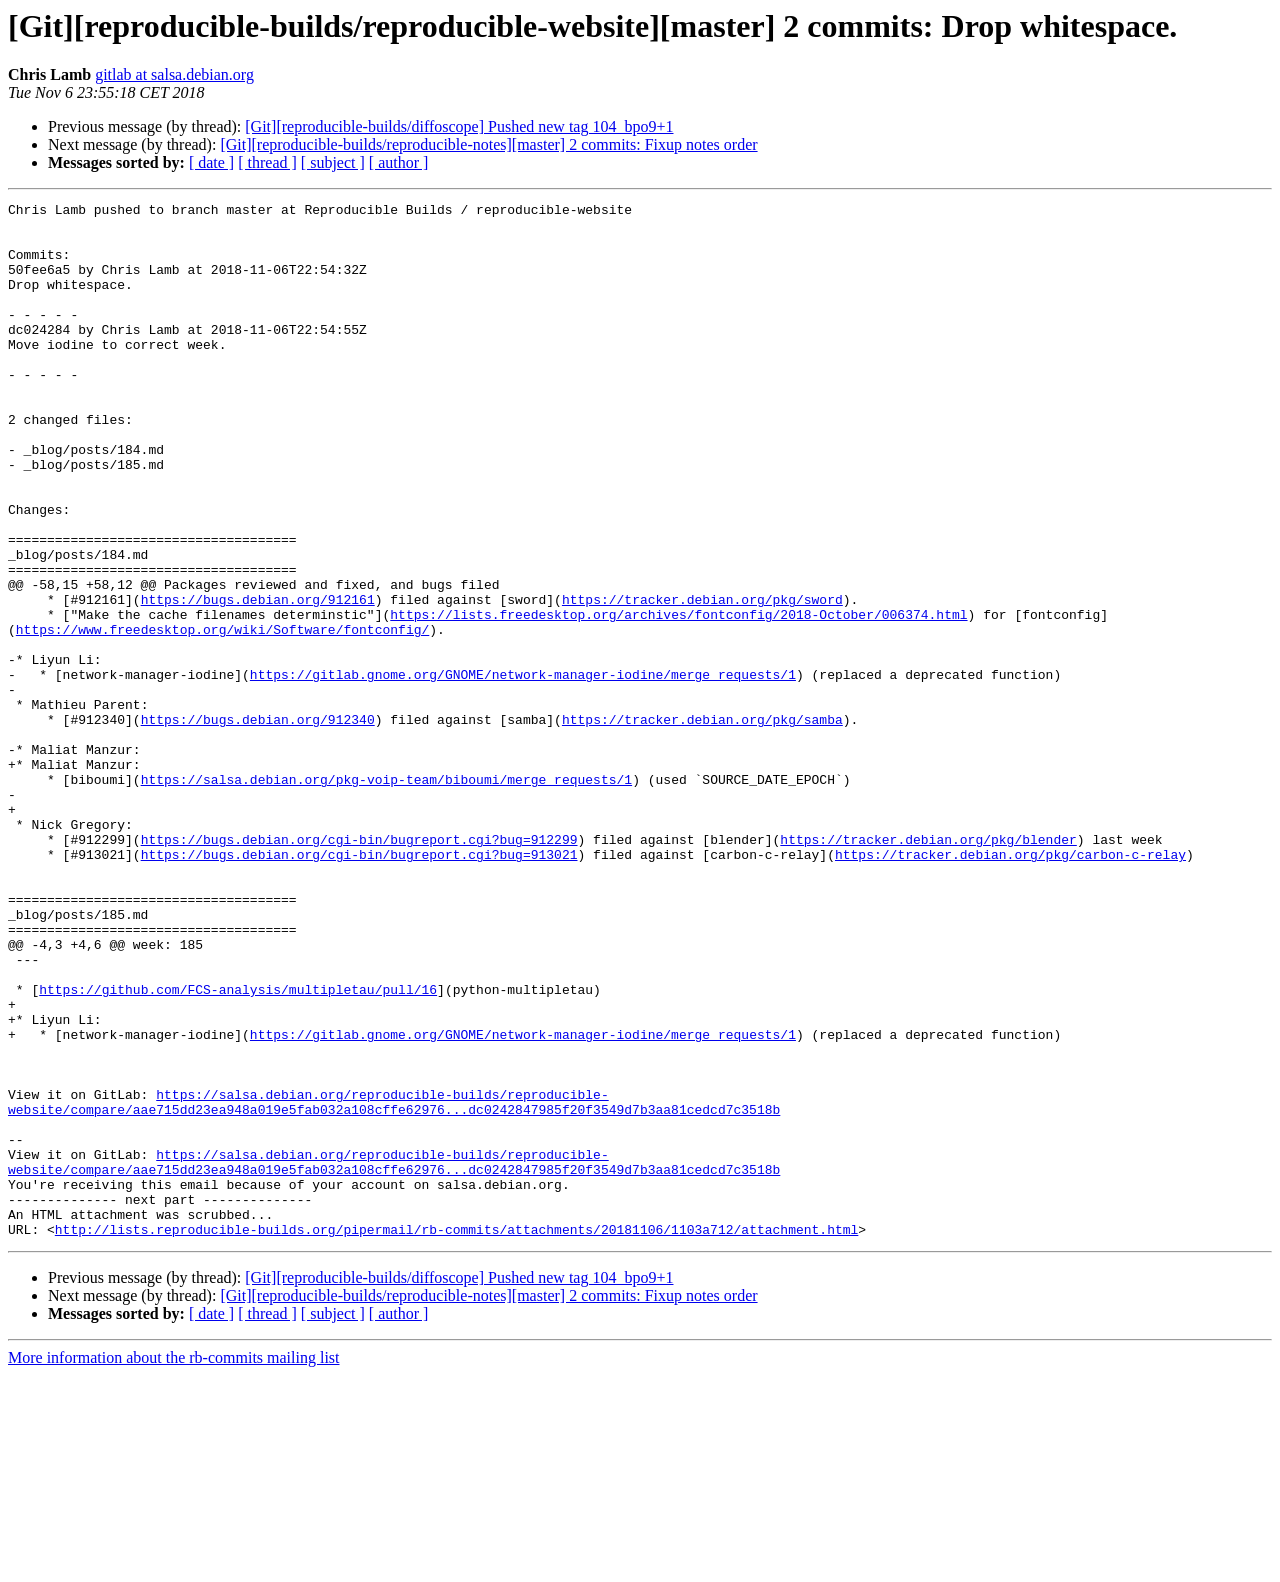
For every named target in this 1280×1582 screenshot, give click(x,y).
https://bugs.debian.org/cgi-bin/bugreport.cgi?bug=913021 (359, 986)
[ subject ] (333, 162)
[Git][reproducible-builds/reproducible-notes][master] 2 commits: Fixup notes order (488, 144)
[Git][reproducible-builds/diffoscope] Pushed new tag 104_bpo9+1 (459, 126)
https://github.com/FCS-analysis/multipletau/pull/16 (238, 1148)
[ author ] (399, 162)
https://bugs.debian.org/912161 (258, 680)
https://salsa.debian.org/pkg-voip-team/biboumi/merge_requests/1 (386, 896)
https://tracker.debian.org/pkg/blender (928, 968)
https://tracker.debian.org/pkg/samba (702, 824)
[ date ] (211, 162)
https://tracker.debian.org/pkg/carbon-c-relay (1010, 986)
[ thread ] (267, 162)
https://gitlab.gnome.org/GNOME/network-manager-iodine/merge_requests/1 (523, 770)
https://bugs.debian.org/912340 (258, 824)
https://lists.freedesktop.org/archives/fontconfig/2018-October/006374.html (678, 698)
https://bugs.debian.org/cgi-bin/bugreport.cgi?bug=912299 (359, 968)
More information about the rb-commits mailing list (174, 1564)
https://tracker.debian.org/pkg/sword (702, 680)
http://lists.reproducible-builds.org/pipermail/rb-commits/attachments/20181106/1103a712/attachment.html (456, 1436)
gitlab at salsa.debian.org (174, 74)
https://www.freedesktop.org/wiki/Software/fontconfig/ (222, 716)
